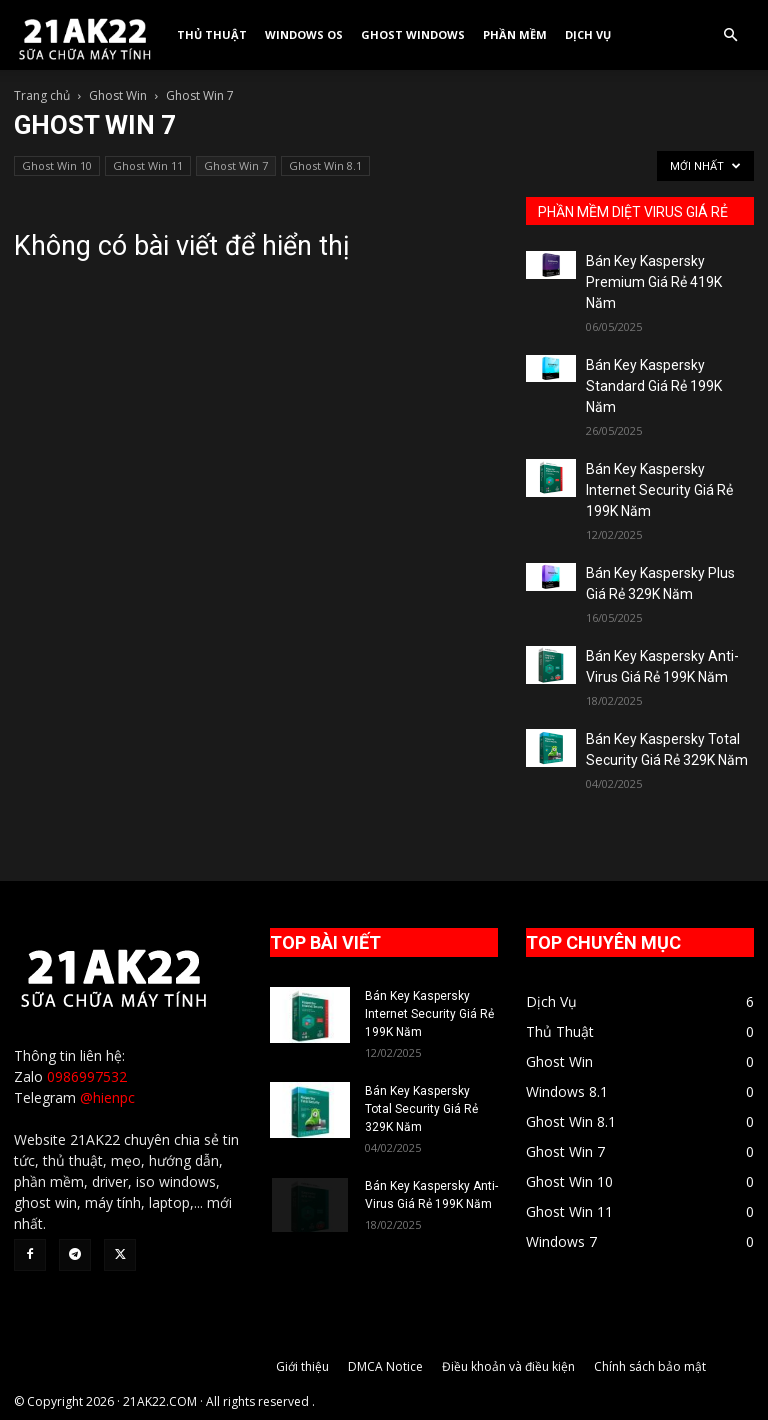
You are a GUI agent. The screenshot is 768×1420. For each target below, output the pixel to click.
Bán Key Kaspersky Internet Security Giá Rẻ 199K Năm (659, 490)
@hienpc (107, 1097)
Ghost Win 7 (236, 165)
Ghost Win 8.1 (325, 165)
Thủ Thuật (212, 34)
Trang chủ (42, 95)
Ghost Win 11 (148, 165)
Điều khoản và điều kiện (508, 1366)
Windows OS (304, 34)
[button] (730, 35)
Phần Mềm (515, 34)
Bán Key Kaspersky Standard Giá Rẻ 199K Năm (654, 386)
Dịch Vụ (588, 34)
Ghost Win (118, 95)
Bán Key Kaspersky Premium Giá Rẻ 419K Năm (654, 282)
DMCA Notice (385, 1366)
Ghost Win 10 (57, 165)
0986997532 (87, 1076)
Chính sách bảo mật (650, 1366)
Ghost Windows (413, 34)
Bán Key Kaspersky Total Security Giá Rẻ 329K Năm (421, 1109)
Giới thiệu (302, 1366)
